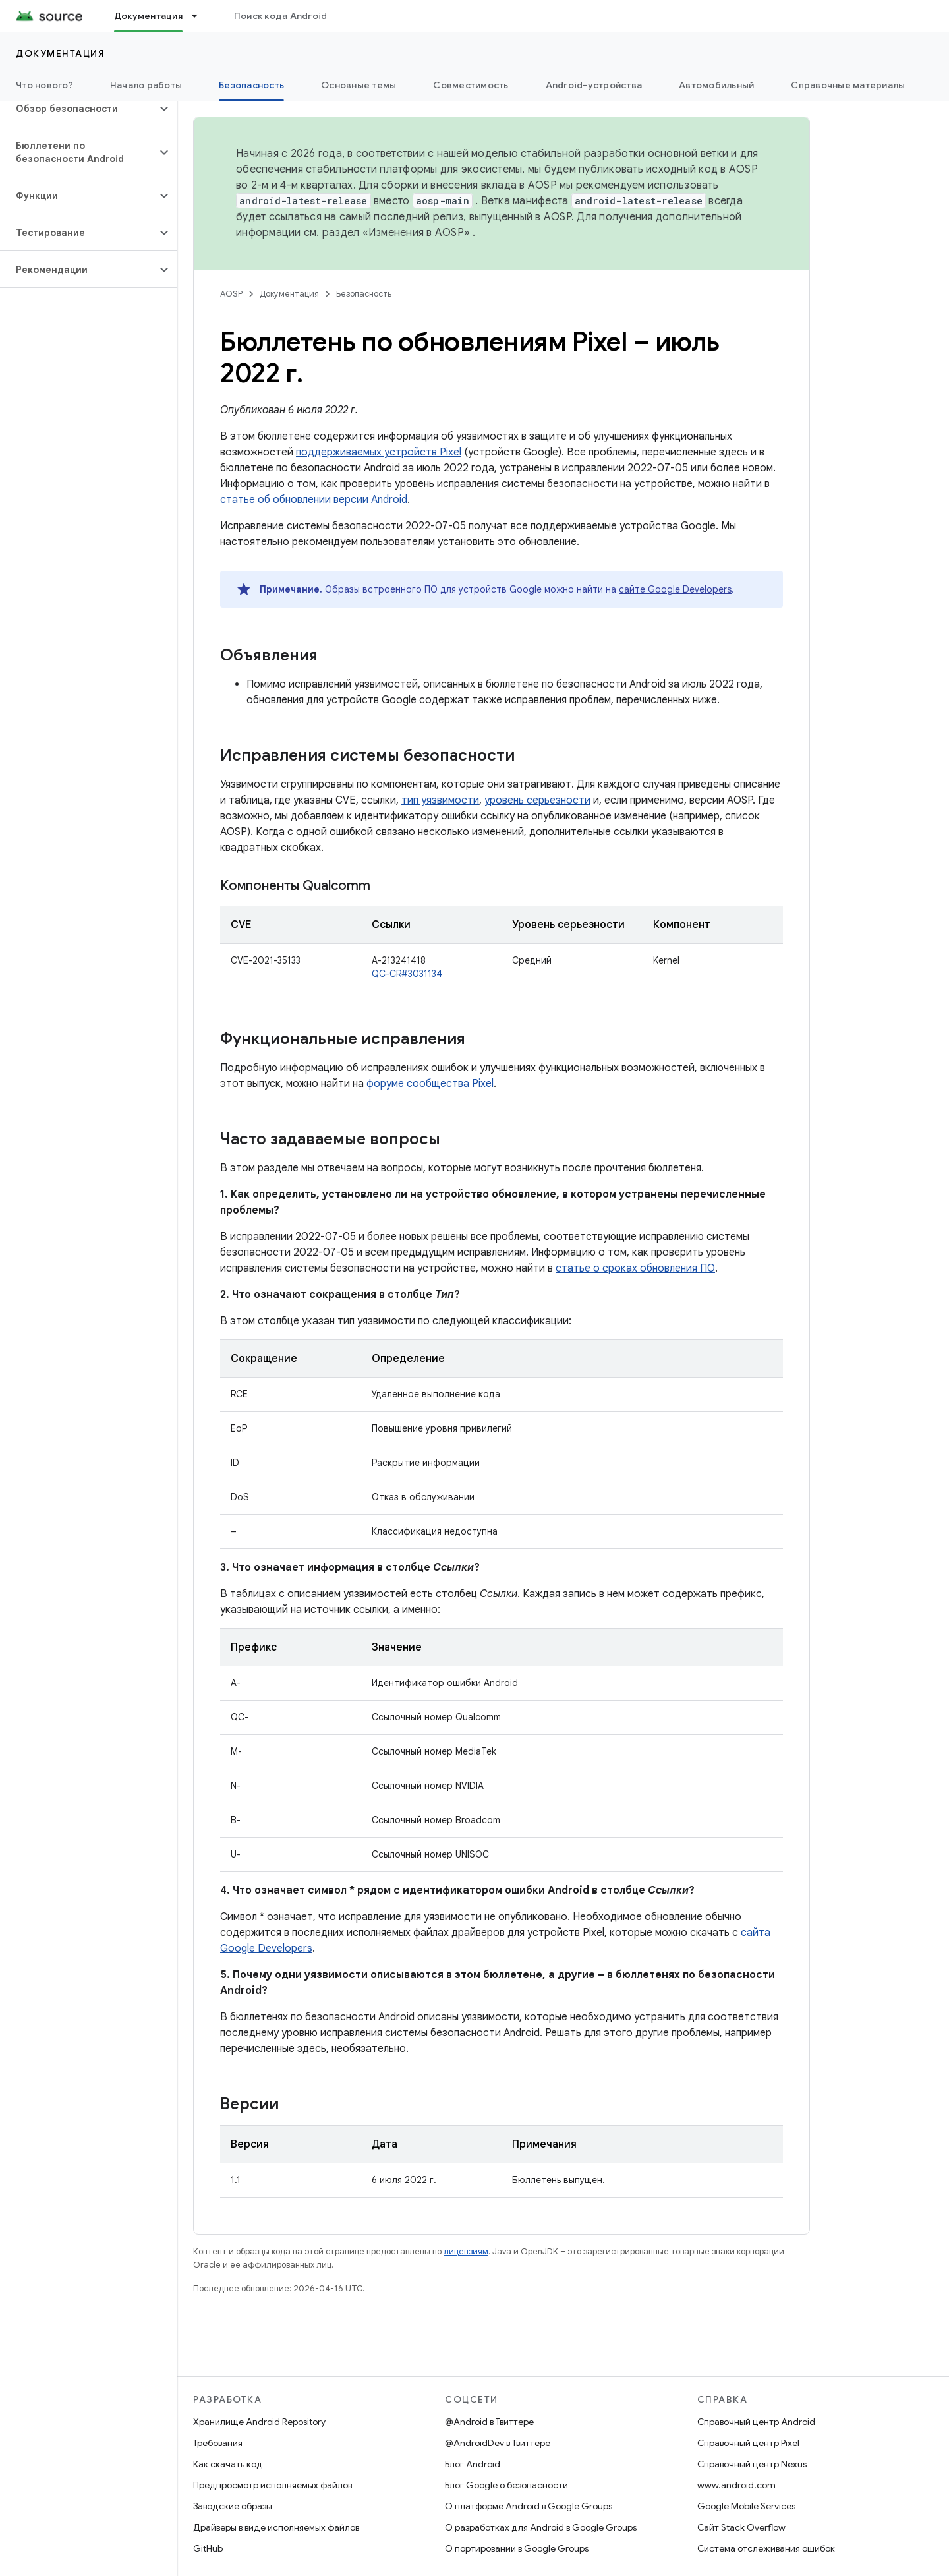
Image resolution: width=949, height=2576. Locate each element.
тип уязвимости (440, 800)
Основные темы (358, 85)
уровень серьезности (537, 800)
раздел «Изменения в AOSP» (396, 232)
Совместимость (470, 85)
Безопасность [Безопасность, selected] (251, 85)
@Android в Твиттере (489, 2422)
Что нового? (44, 85)
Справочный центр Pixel (748, 2443)
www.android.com (736, 2485)
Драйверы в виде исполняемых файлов (276, 2527)
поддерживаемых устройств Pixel (378, 452)
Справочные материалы (848, 85)
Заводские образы (232, 2506)
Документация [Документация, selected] (148, 16)
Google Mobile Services (746, 2506)
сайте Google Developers (675, 589)
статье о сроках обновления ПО (635, 1268)
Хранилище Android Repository (259, 2422)
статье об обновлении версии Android (313, 499)
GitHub (208, 2548)
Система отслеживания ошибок (766, 2548)
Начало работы (146, 85)
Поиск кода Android (281, 16)
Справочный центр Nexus (752, 2464)
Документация (60, 53)
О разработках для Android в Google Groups (541, 2527)
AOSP (231, 293)
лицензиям (466, 2251)
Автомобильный (716, 85)
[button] (78, 108)
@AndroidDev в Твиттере (497, 2443)
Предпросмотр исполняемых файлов (272, 2485)
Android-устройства (594, 85)
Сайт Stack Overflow (741, 2527)
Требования (218, 2443)
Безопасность (363, 293)
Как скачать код (228, 2464)
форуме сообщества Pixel (430, 1083)
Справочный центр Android (756, 2422)
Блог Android (472, 2464)
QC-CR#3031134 (407, 974)
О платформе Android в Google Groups (528, 2506)
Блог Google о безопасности (506, 2485)
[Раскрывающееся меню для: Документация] (200, 16)
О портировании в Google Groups (517, 2548)
